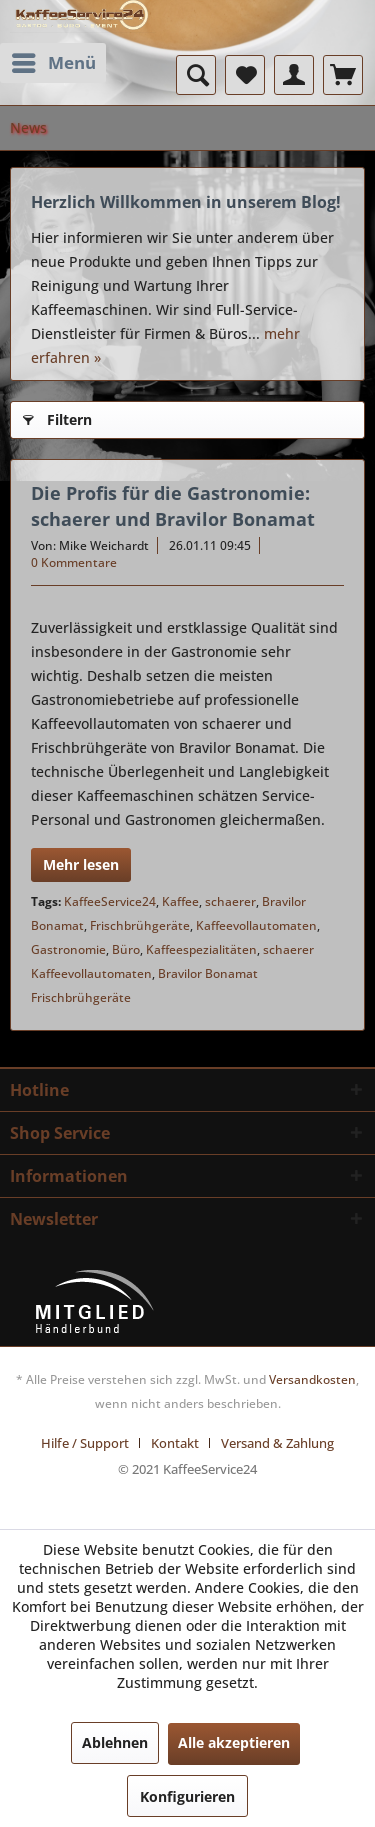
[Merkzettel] (245, 75)
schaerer (230, 901)
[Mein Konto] (294, 75)
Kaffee (180, 901)
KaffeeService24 (110, 901)
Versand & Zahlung (277, 1443)
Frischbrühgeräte (140, 925)
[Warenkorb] (343, 75)
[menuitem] (53, 63)
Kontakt (175, 1443)
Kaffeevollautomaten (256, 925)
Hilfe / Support (85, 1443)
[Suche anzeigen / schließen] (196, 75)
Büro (126, 949)
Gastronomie (68, 949)
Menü (54, 60)
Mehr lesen (81, 864)
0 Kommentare (74, 562)
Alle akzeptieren (234, 1742)
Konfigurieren (187, 1796)
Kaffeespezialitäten (201, 949)
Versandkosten (312, 1379)
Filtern (57, 416)
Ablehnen (115, 1742)
